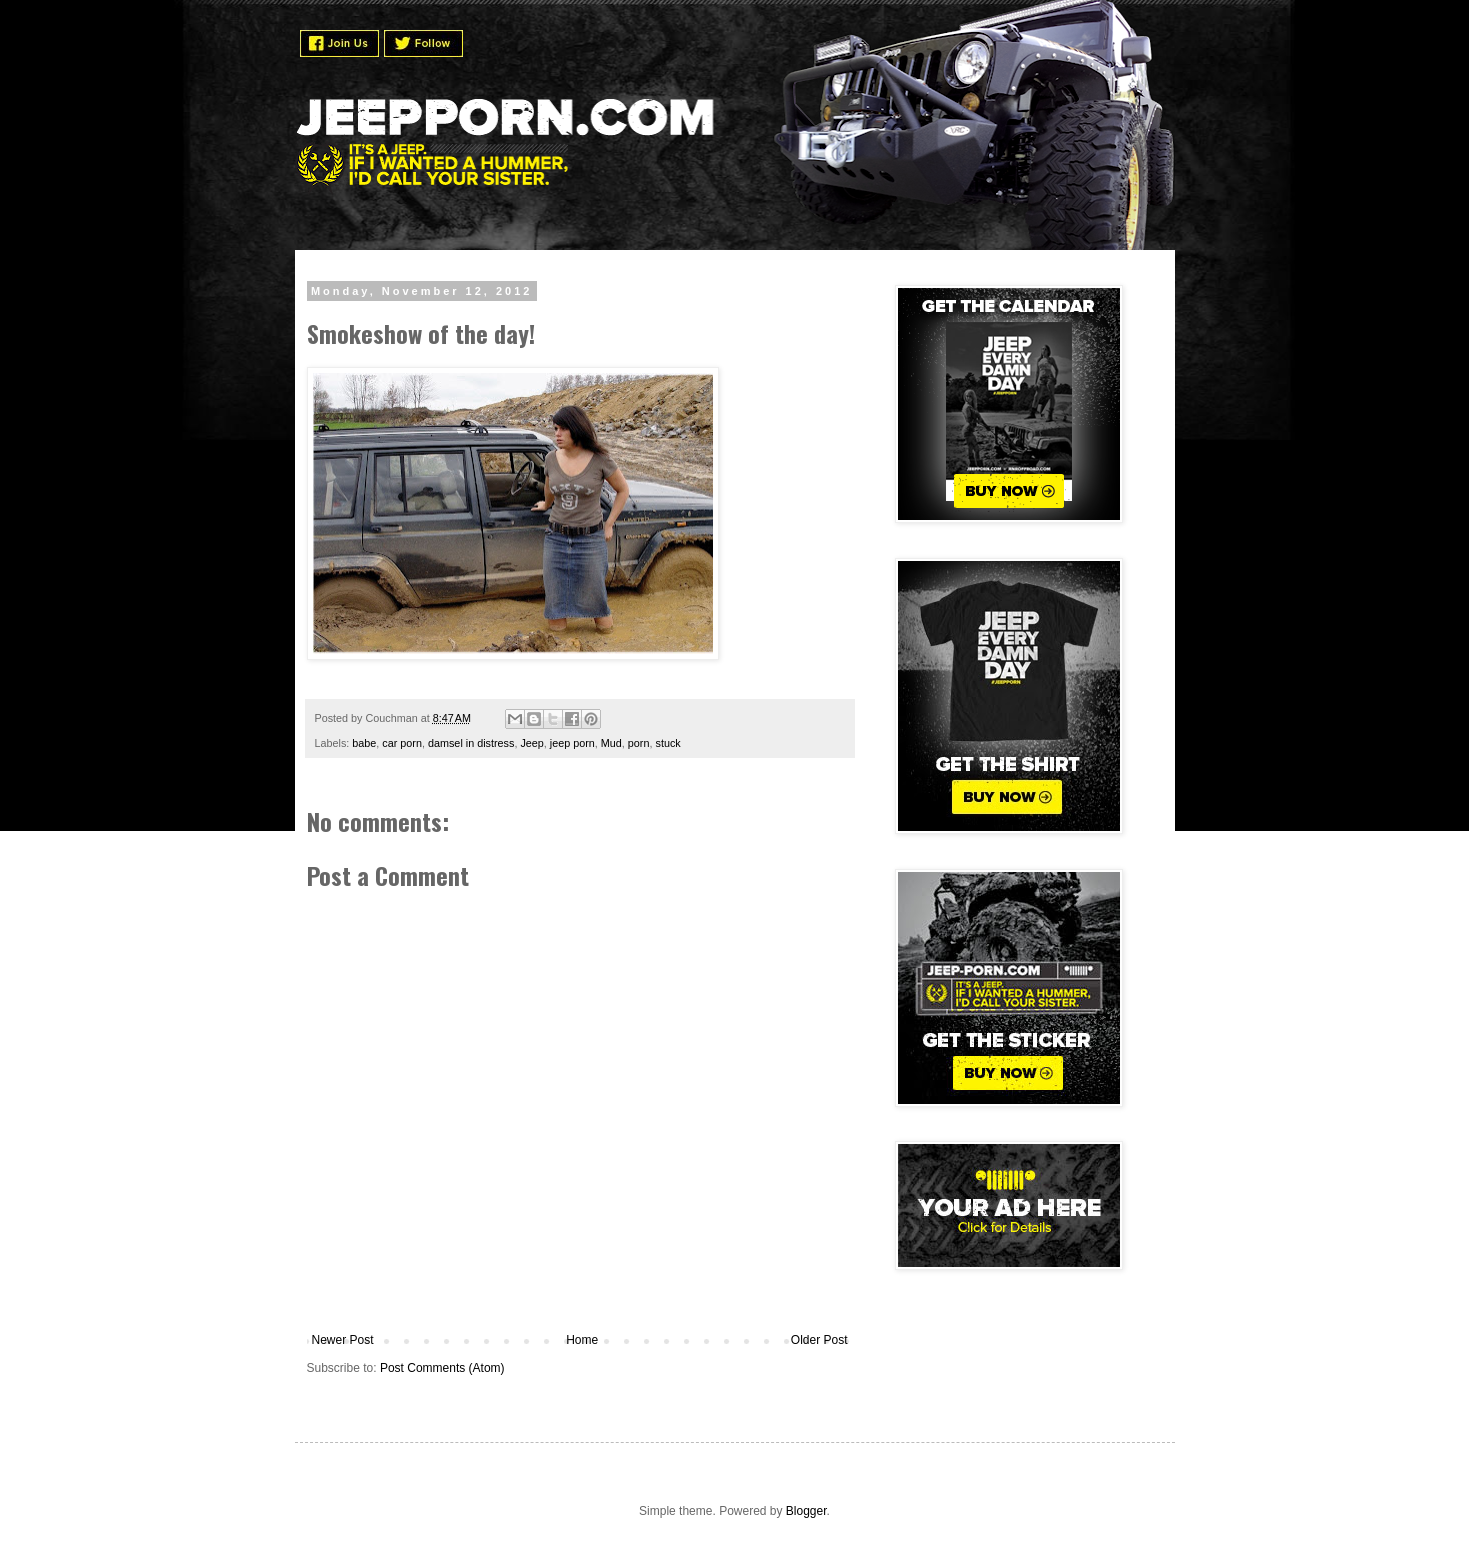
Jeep (531, 743)
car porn (402, 743)
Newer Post (343, 1340)
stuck (667, 743)
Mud (611, 743)
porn (639, 743)
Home (582, 1340)
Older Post (819, 1340)
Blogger (806, 1511)
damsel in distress (471, 743)
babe (364, 743)
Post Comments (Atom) (442, 1368)
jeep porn (572, 743)
